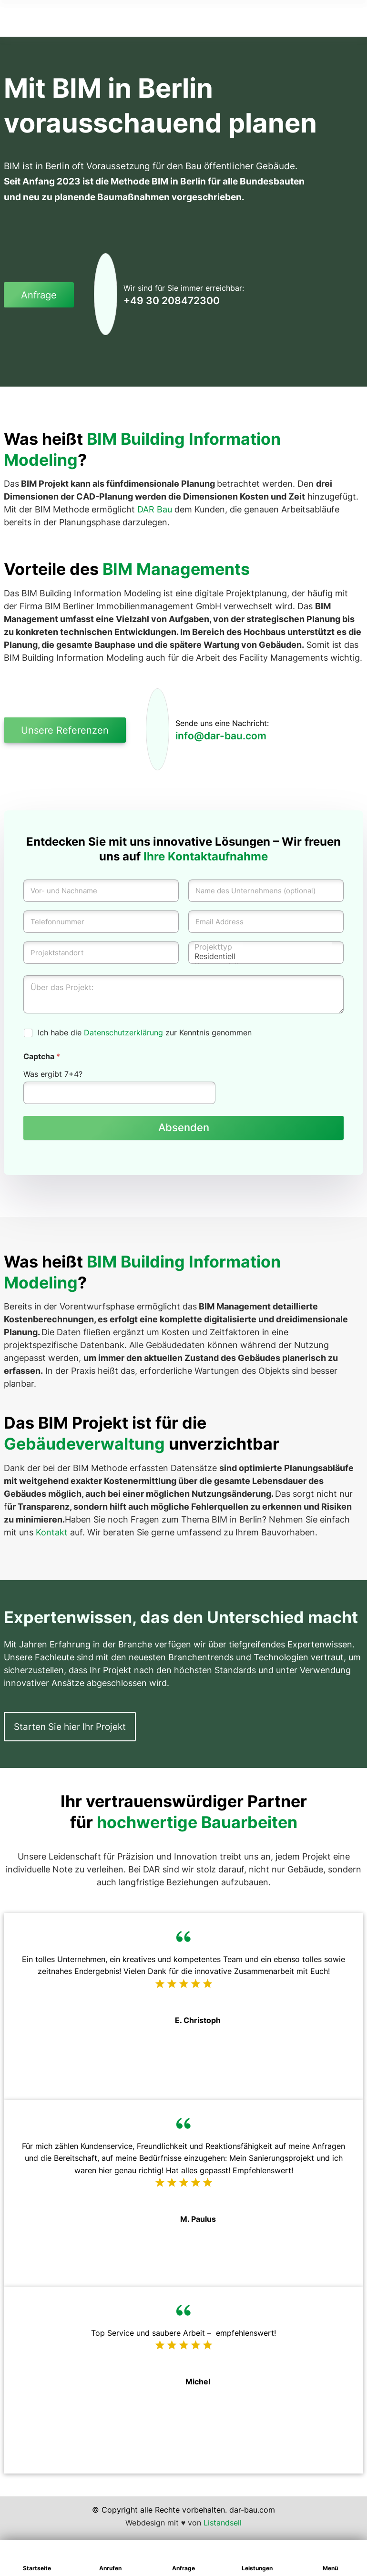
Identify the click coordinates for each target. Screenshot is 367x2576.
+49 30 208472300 (171, 301)
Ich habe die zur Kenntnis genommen (145, 1032)
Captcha (41, 1056)
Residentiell (263, 956)
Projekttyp (263, 946)
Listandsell (223, 2522)
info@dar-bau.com (220, 736)
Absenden (183, 1128)
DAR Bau (154, 509)
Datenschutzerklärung (123, 1032)
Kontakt (52, 1532)
